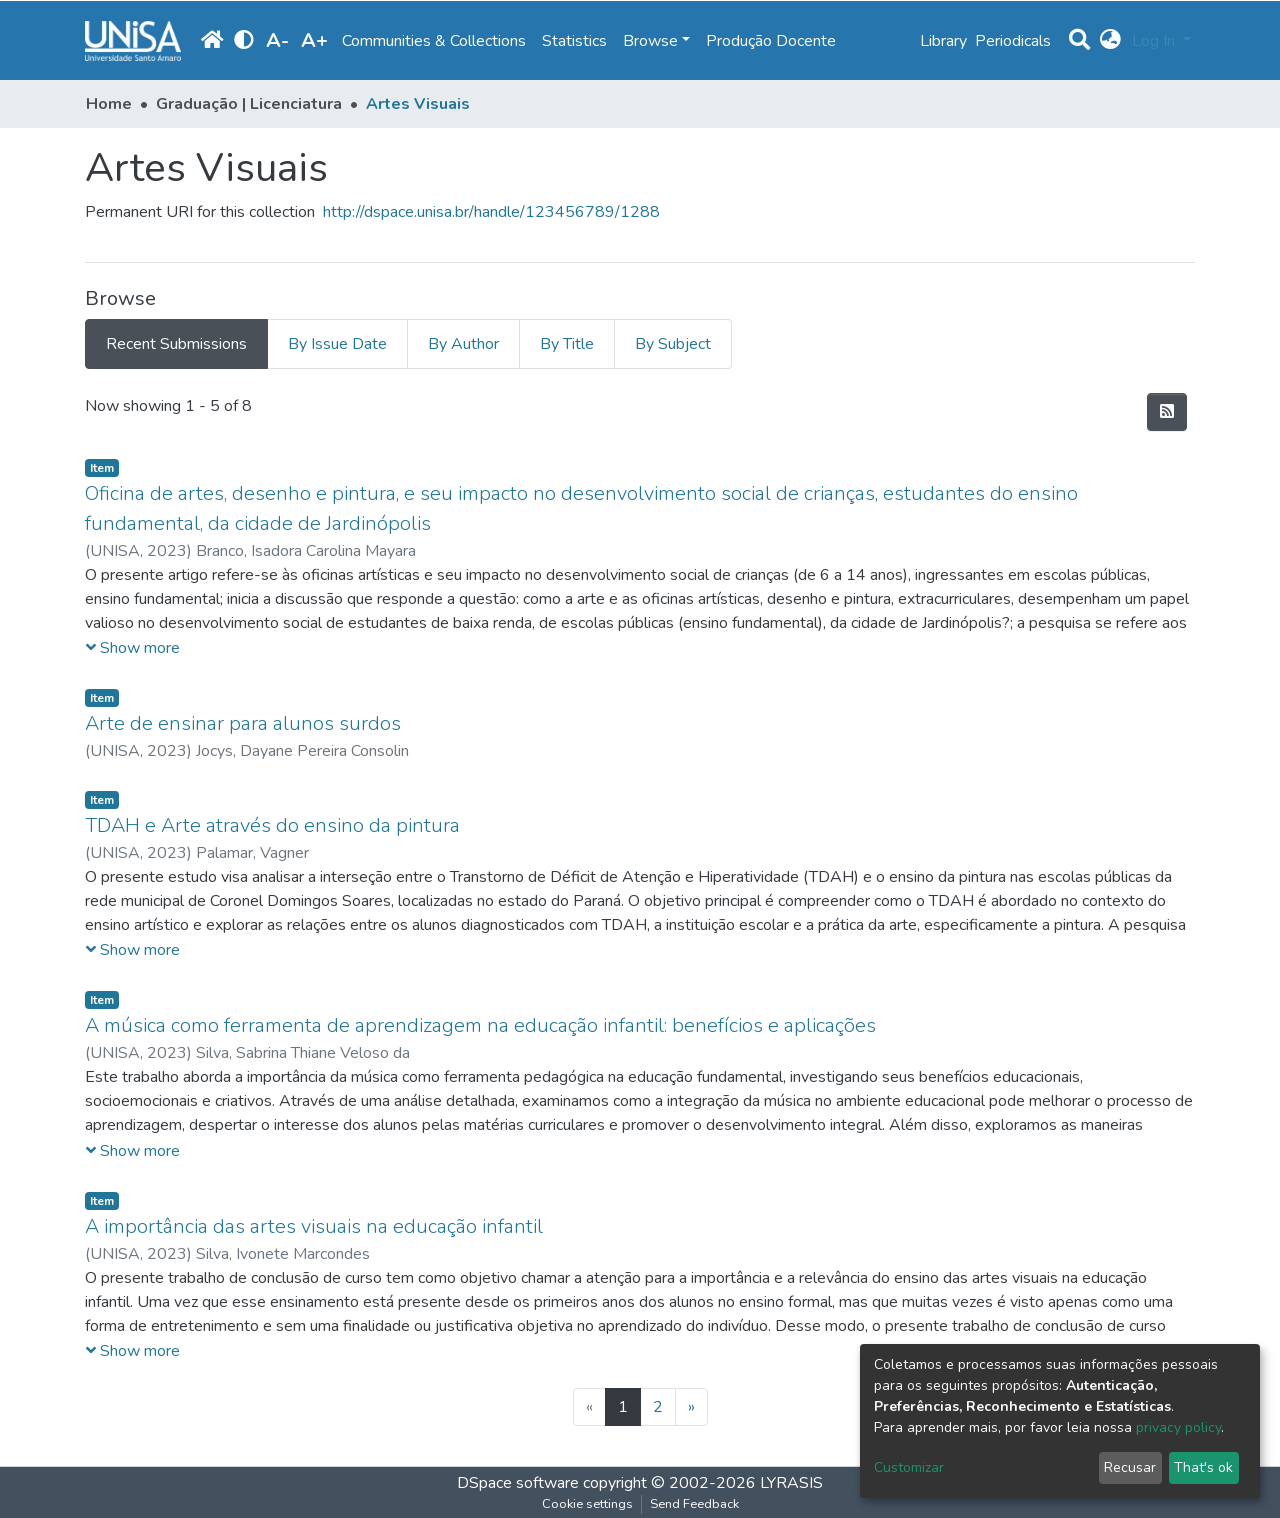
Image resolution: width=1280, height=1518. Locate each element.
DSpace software (518, 1483)
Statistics (574, 41)
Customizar (909, 1467)
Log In (1155, 41)
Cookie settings (587, 1504)
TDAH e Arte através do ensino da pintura (272, 825)
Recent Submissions (176, 344)
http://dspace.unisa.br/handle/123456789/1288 (491, 212)
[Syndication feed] (1167, 412)
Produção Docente (771, 41)
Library (943, 41)
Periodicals (1013, 41)
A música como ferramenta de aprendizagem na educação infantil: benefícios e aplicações (480, 1025)
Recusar (1130, 1467)
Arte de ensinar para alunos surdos (243, 723)
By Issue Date (337, 344)
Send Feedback (694, 1504)
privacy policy (1178, 1427)
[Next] (691, 1407)
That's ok (1203, 1467)
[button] (1110, 41)
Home (109, 104)
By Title (567, 344)
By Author (463, 344)
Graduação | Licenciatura (249, 104)
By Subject (673, 344)
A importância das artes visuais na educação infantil (314, 1226)
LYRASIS (791, 1483)
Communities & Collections (434, 41)
